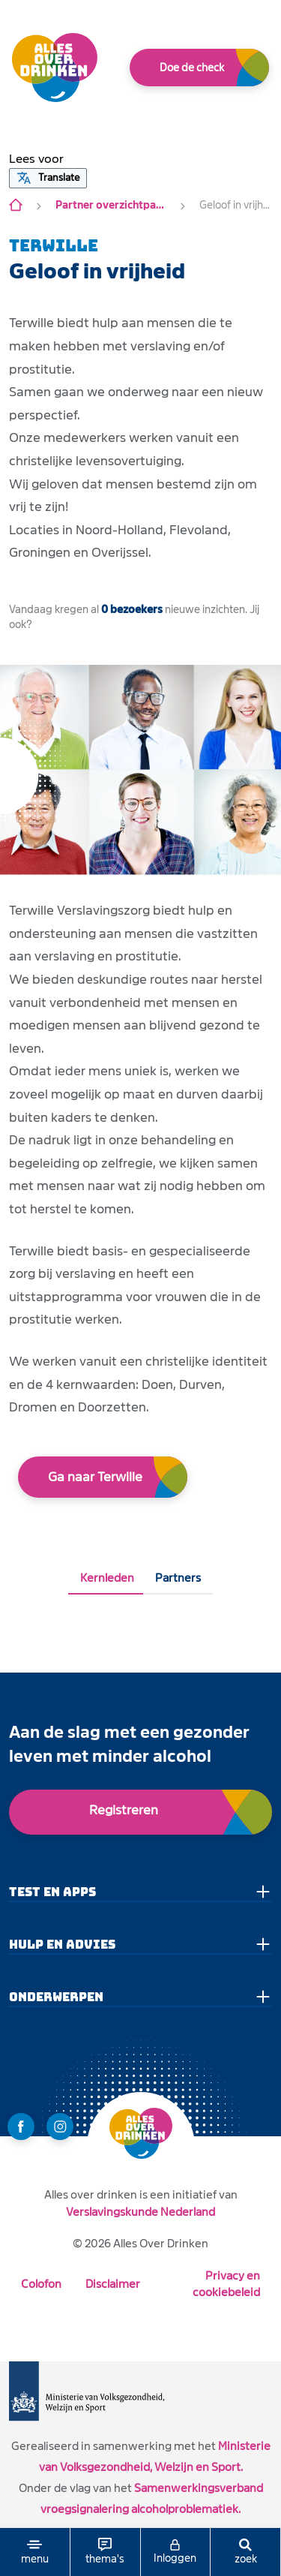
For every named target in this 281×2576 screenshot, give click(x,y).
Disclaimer (112, 2283)
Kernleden (107, 1577)
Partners (178, 1577)
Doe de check (192, 67)
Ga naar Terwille (95, 1477)
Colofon (41, 2283)
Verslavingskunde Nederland (140, 2211)
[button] (36, 159)
